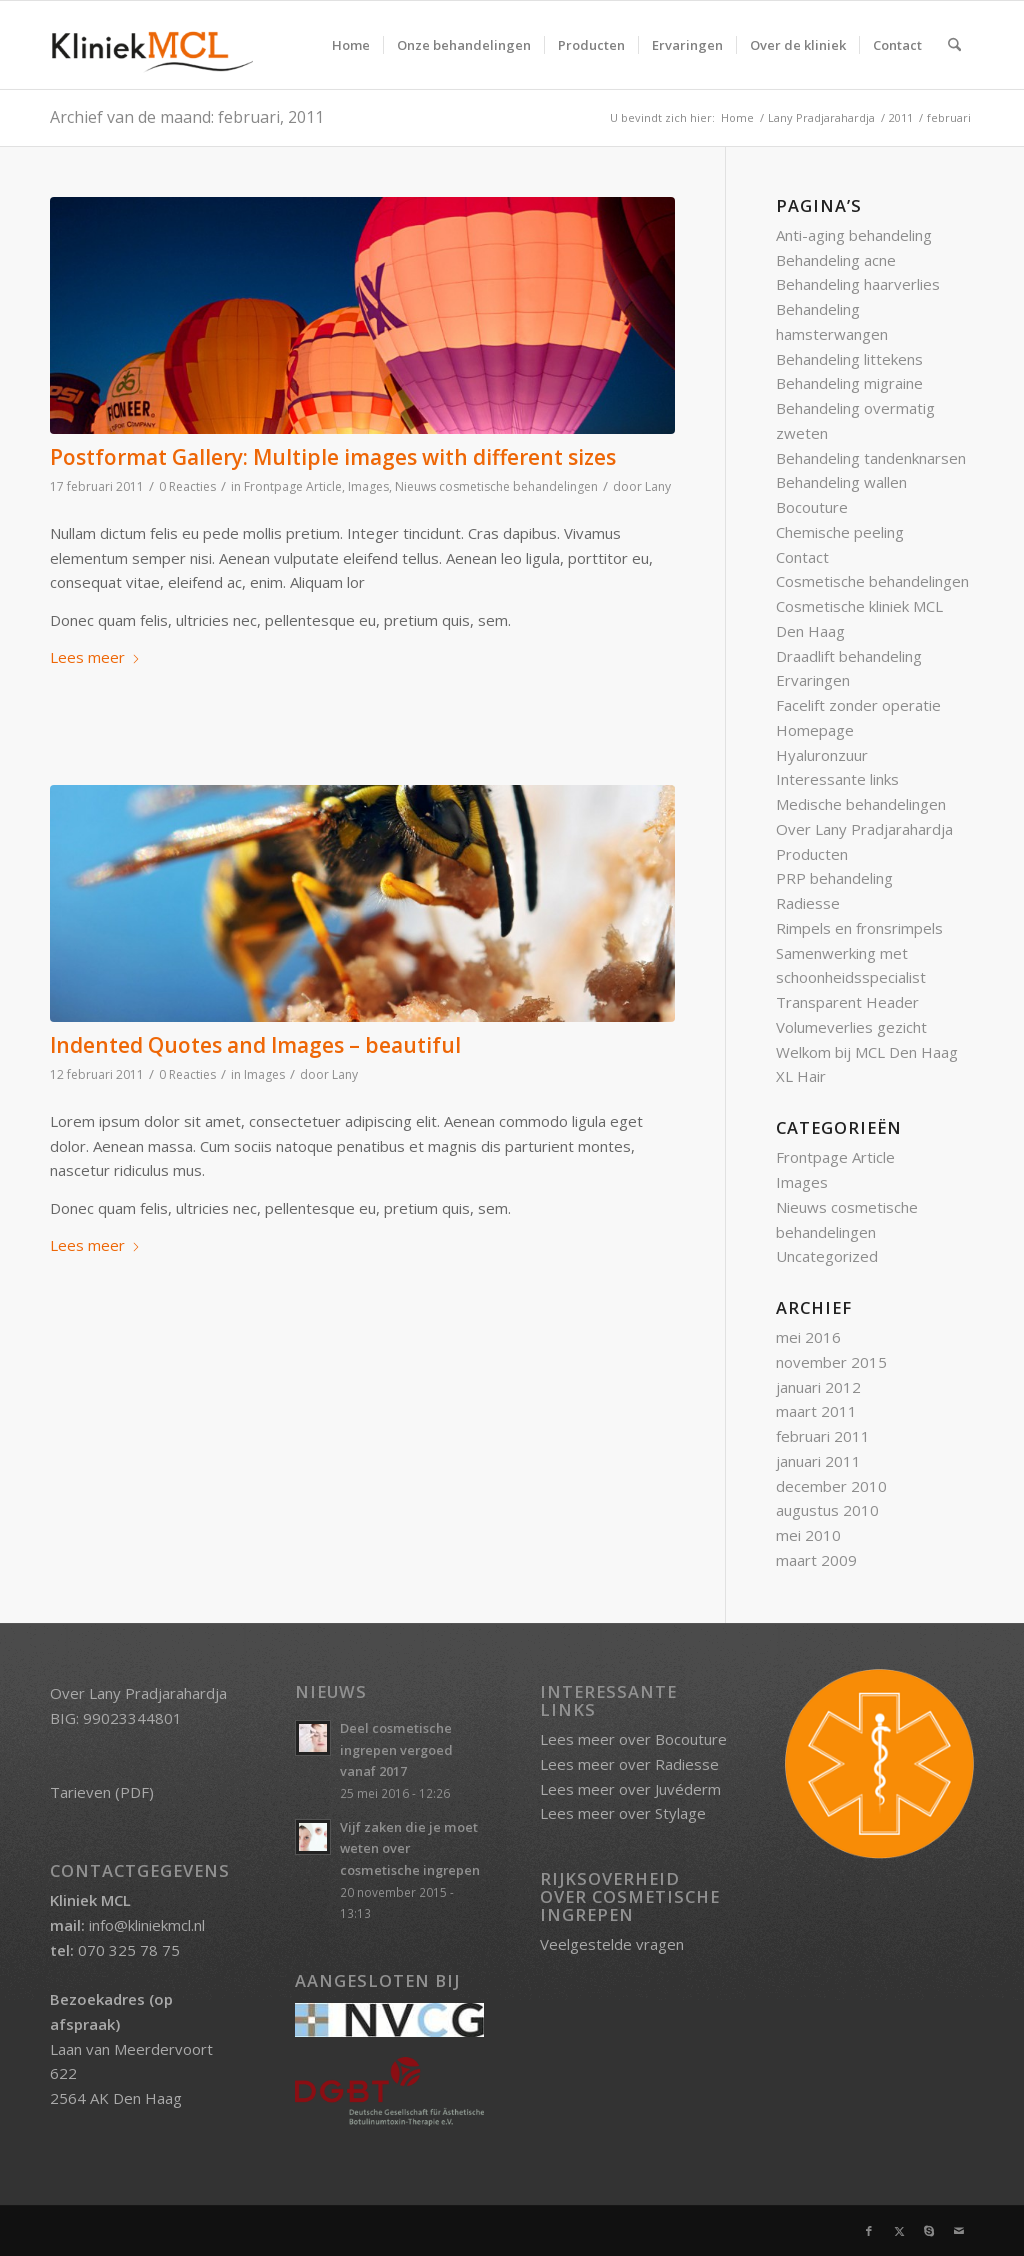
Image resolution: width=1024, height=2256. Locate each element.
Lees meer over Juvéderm (630, 1789)
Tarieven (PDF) (102, 1792)
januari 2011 (818, 1461)
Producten (812, 854)
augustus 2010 (827, 1510)
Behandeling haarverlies (858, 284)
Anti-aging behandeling (854, 235)
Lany (658, 486)
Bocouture (812, 507)
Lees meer (95, 657)
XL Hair (801, 1076)
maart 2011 (816, 1411)
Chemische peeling (840, 532)
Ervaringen (813, 680)
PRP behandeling (834, 878)
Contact (802, 557)
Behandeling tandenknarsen (871, 458)
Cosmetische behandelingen (872, 581)
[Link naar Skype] (929, 2231)
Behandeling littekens (849, 359)
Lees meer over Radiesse (629, 1764)
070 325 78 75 (129, 1950)
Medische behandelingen (861, 804)
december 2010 (831, 1486)
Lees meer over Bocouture (633, 1739)
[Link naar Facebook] (869, 2231)
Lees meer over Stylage (623, 1813)
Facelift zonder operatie (858, 705)
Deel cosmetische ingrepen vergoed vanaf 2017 (396, 1749)
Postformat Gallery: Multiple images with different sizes (333, 457)
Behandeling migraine (849, 383)
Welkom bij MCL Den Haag (867, 1052)
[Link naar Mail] (959, 2231)
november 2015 (831, 1362)
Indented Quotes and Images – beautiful (255, 1045)
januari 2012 (818, 1387)
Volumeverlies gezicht (851, 1027)
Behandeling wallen (841, 482)
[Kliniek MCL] (151, 45)
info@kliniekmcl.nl (147, 1925)
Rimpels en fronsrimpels (859, 928)
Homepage (815, 730)
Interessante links (837, 779)
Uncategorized (827, 1256)
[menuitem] (351, 45)
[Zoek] (954, 45)
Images (368, 486)
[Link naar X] (899, 2231)
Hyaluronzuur (822, 755)
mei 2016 (808, 1337)
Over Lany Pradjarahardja (864, 829)
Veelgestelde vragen (612, 1944)
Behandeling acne (836, 260)
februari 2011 (823, 1436)
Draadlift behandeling (849, 656)
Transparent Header (847, 1002)
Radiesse (808, 903)
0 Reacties (187, 486)
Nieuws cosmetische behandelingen (496, 486)
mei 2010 (808, 1535)
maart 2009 (816, 1560)
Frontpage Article (293, 486)
